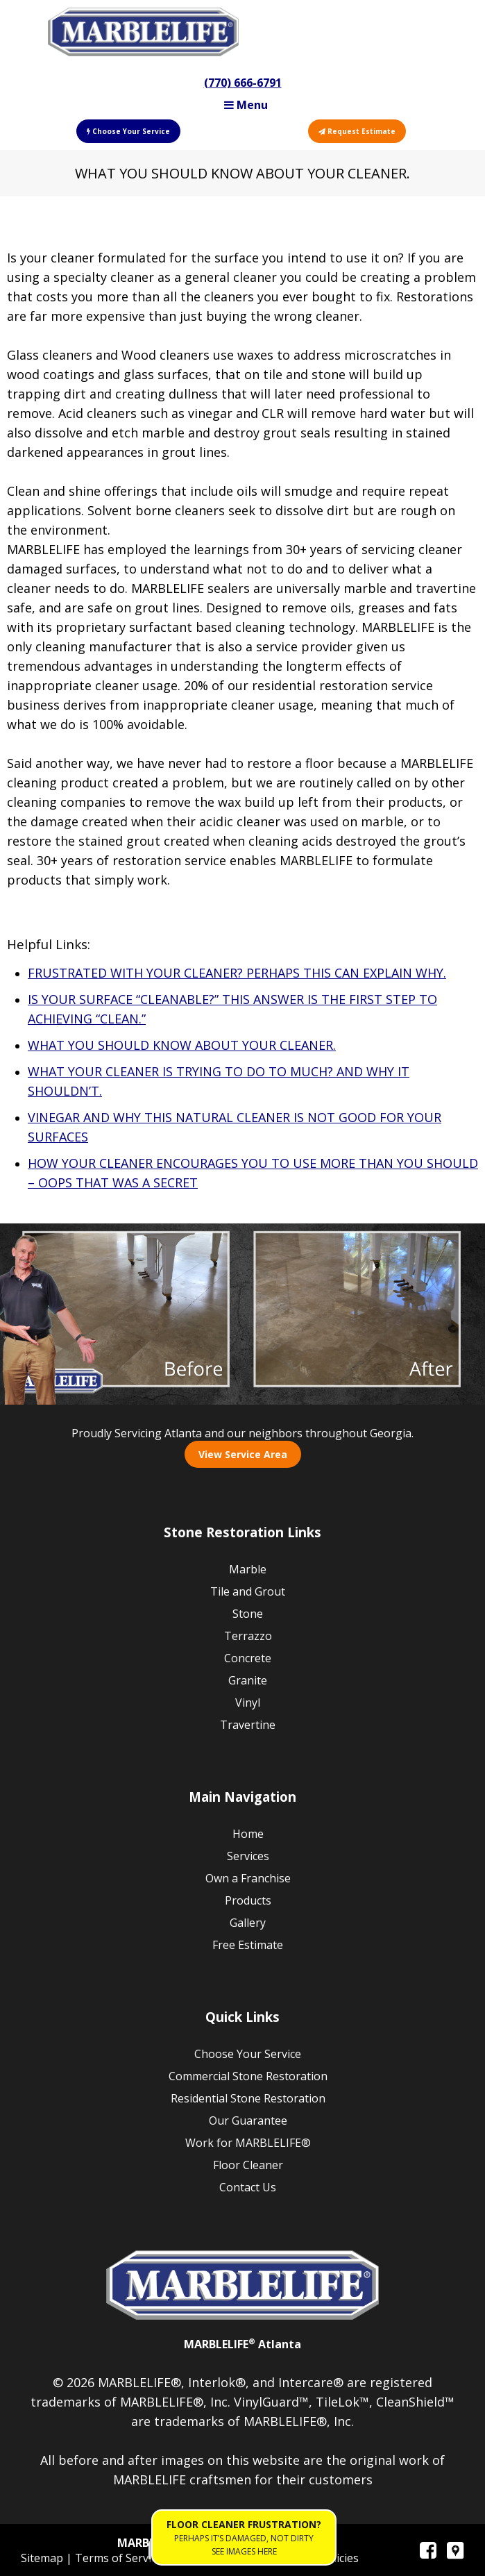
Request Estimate (356, 131)
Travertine (247, 1724)
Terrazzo (248, 1636)
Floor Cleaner (248, 2165)
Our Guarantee (248, 2120)
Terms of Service (120, 2558)
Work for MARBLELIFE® (248, 2142)
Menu (246, 104)
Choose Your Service (128, 131)
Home (248, 1833)
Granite (247, 1680)
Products (248, 1900)
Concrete (247, 1658)
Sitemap (43, 2558)
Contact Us (247, 2187)
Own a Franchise (248, 1878)
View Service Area (242, 1454)
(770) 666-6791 (243, 82)
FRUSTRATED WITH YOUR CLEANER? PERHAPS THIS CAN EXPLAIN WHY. (237, 972)
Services (248, 1856)
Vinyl (247, 1702)
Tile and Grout (247, 1591)
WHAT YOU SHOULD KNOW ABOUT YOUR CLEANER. (182, 1045)
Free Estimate (247, 1944)
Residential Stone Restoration (248, 2098)
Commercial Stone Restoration (248, 2076)
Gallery (248, 1922)
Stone (247, 1613)
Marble (247, 1569)
